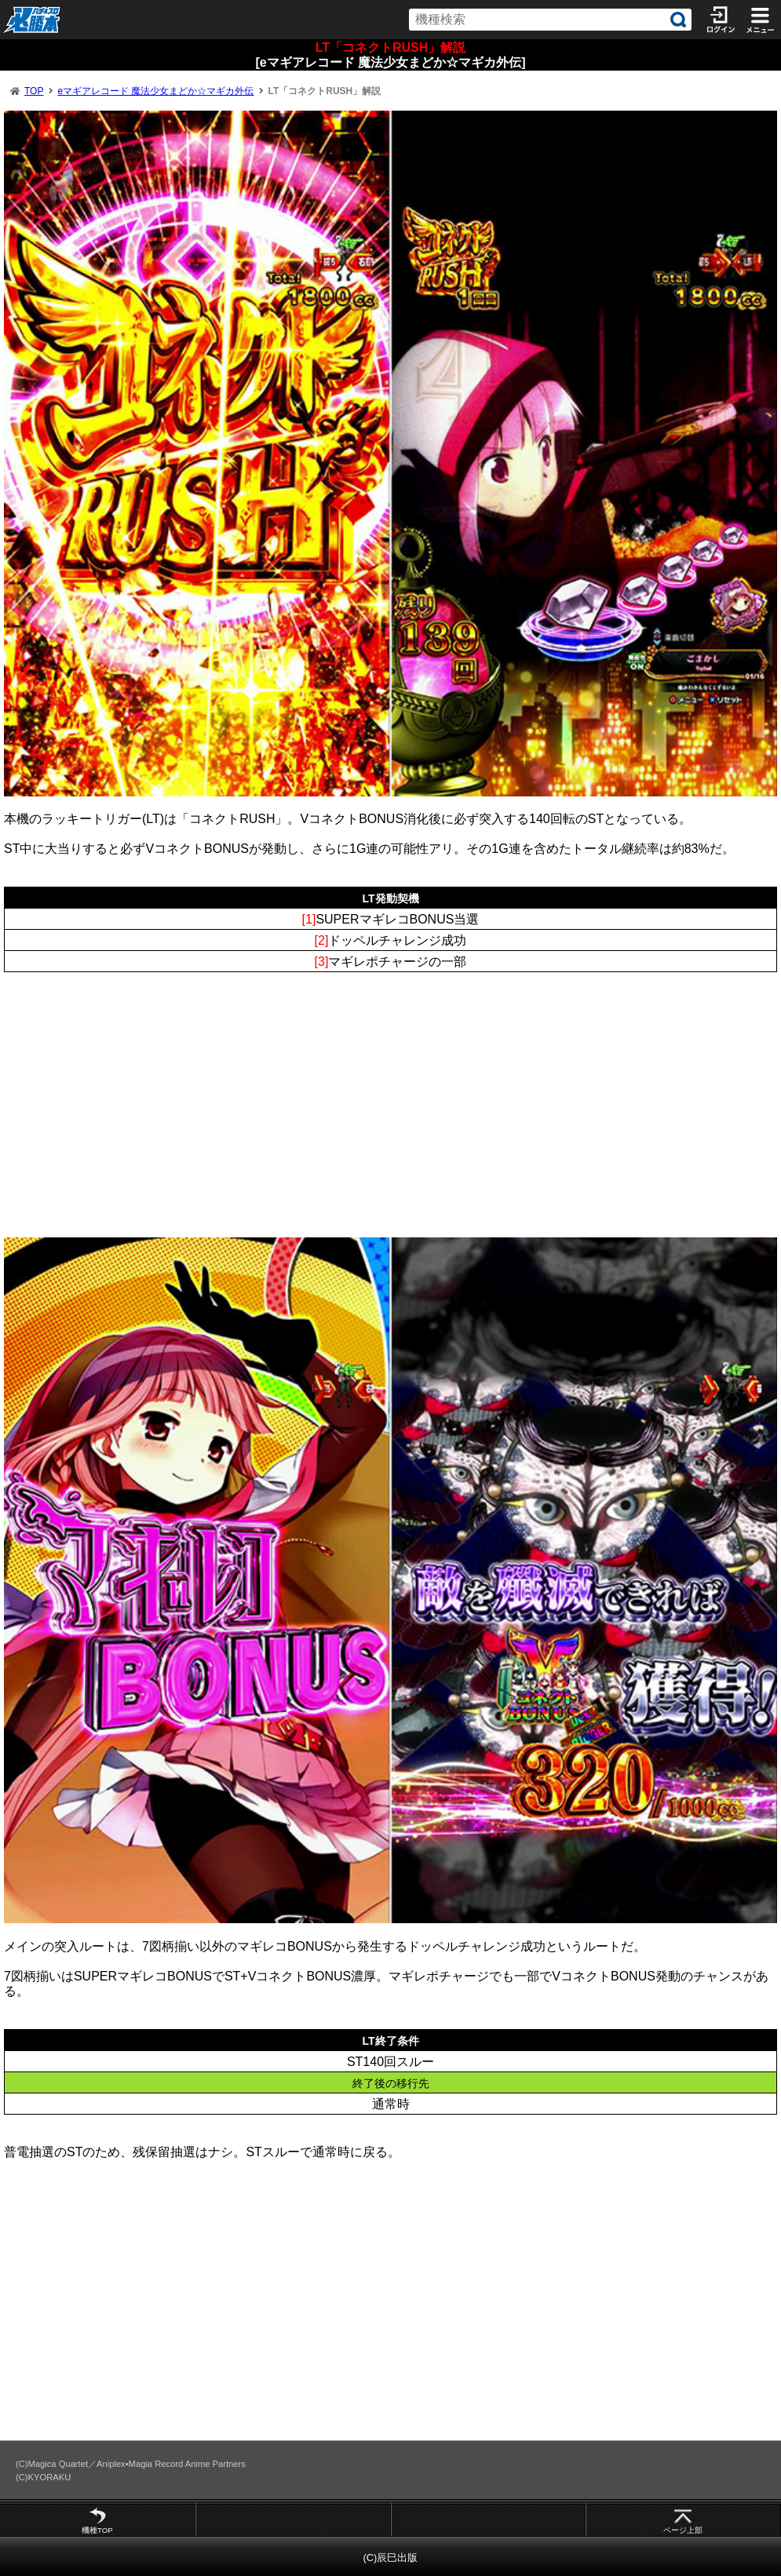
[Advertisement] (390, 1120)
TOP (33, 91)
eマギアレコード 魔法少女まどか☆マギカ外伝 (155, 91)
